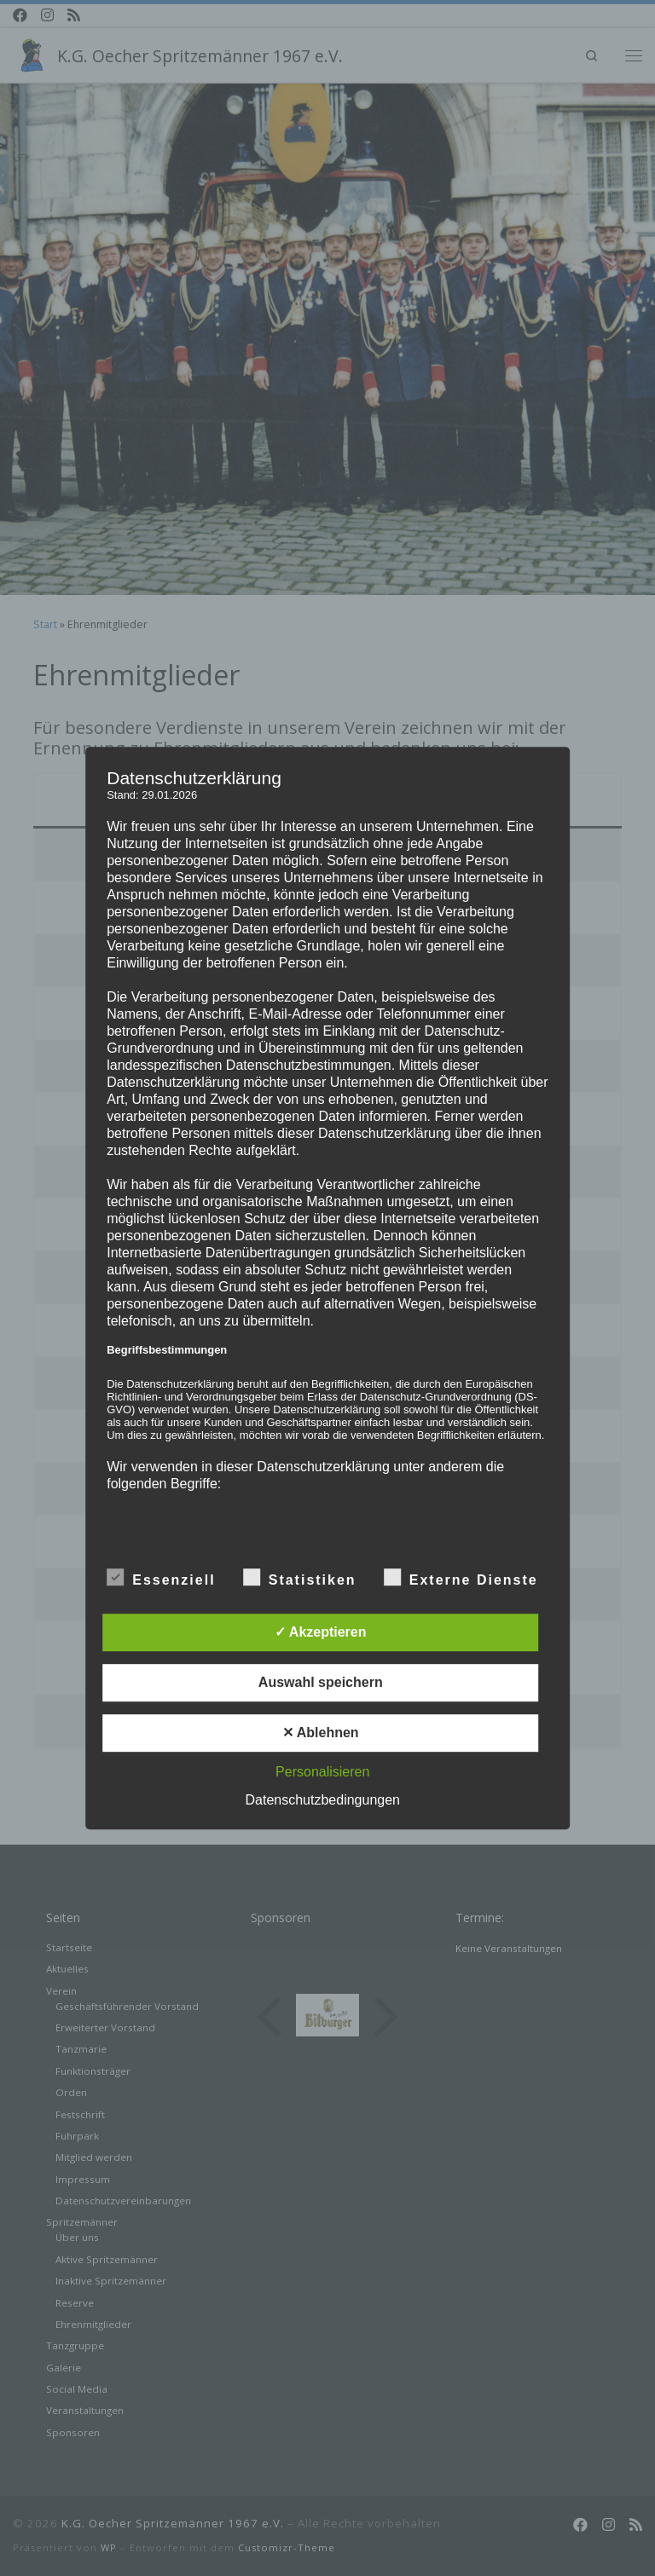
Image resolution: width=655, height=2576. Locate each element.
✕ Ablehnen (320, 1732)
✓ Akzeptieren (321, 1632)
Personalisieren (322, 1772)
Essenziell (161, 1577)
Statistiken (299, 1577)
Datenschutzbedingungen (323, 1800)
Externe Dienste (461, 1577)
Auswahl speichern (320, 1682)
